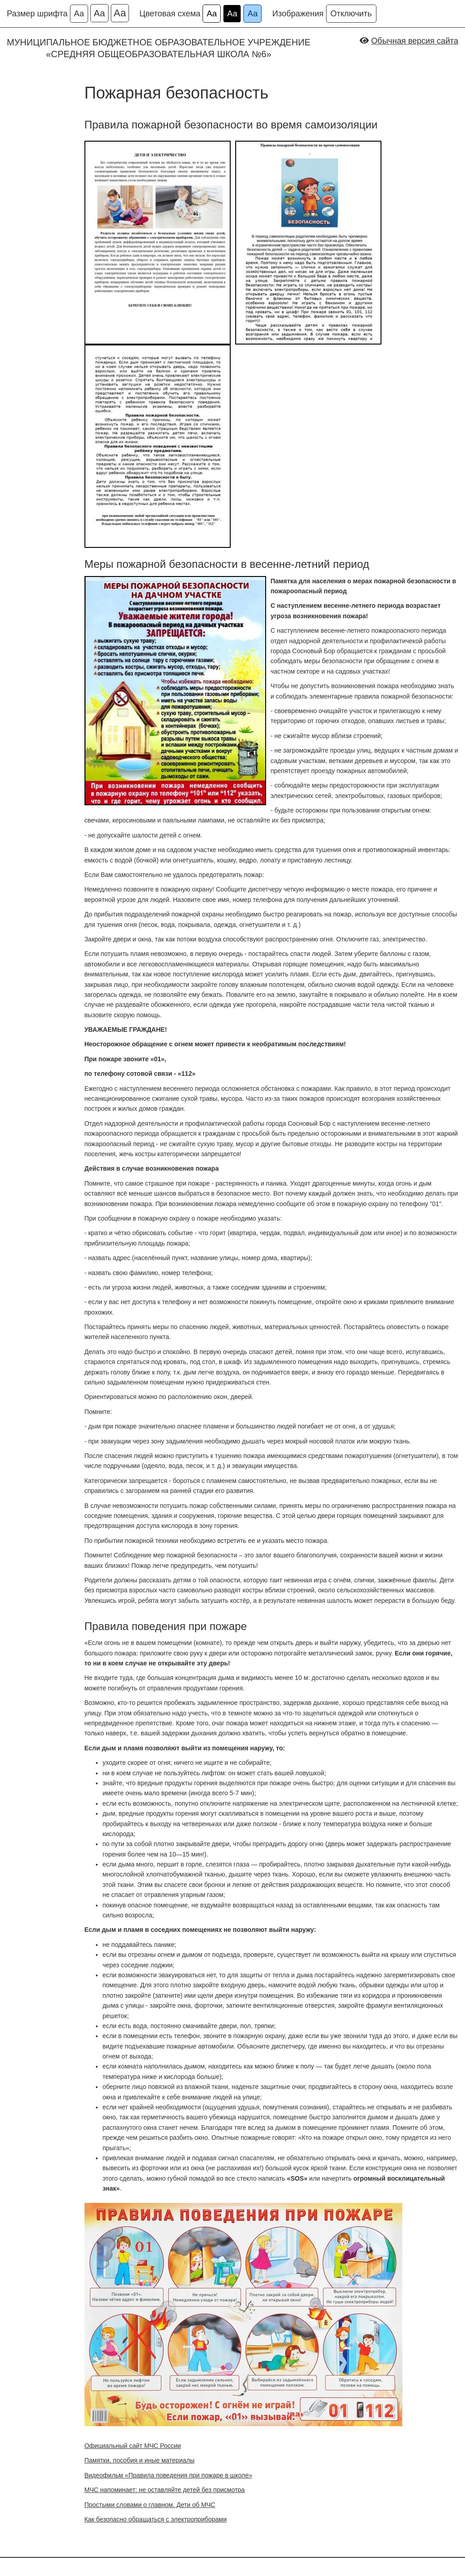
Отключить (351, 13)
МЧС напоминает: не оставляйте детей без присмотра (164, 2489)
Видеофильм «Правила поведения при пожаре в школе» (168, 2475)
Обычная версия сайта (414, 40)
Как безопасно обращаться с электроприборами (155, 2519)
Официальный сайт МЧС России (132, 2445)
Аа (79, 13)
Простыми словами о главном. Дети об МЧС (149, 2504)
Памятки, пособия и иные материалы (139, 2460)
